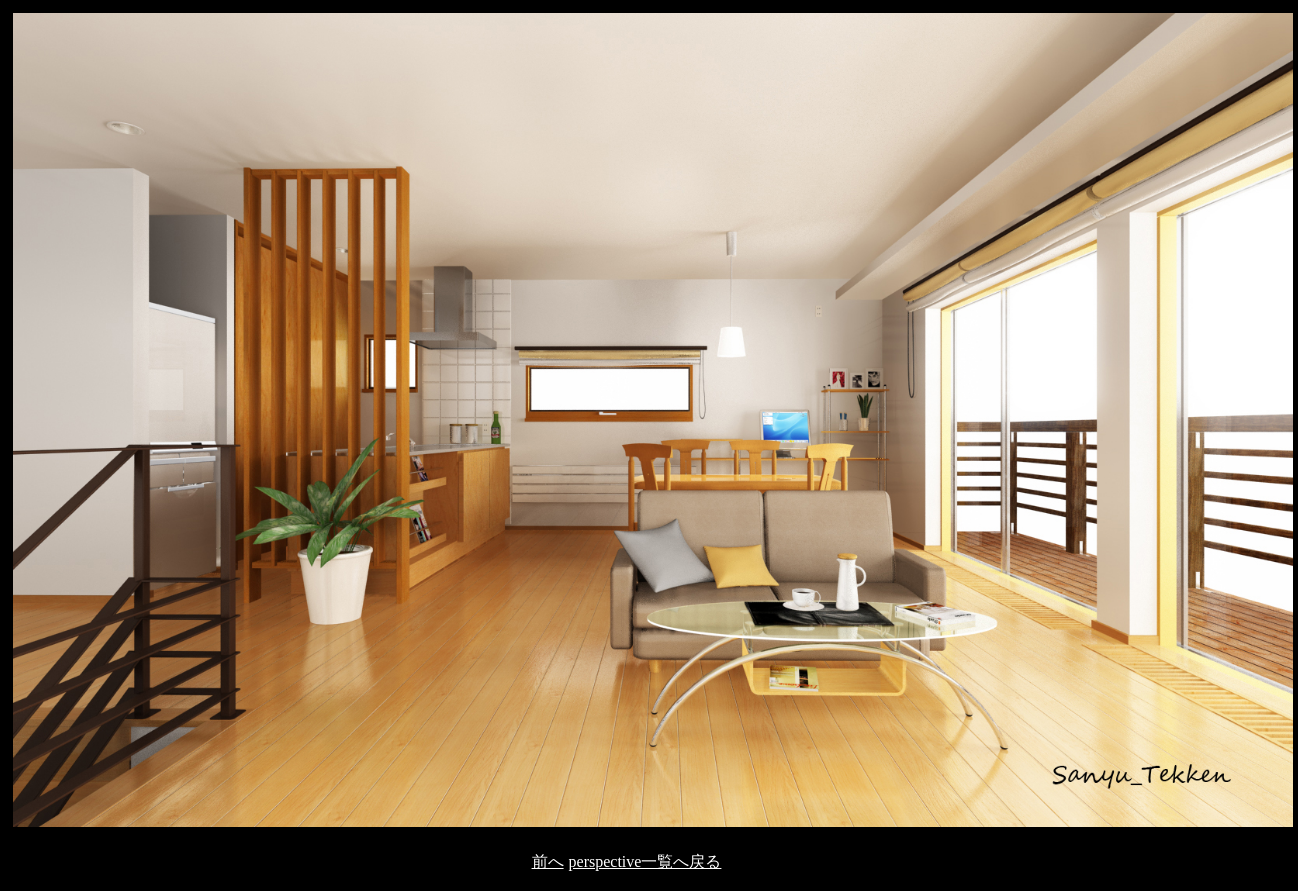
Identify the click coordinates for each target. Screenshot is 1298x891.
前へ (548, 861)
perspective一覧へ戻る (645, 861)
